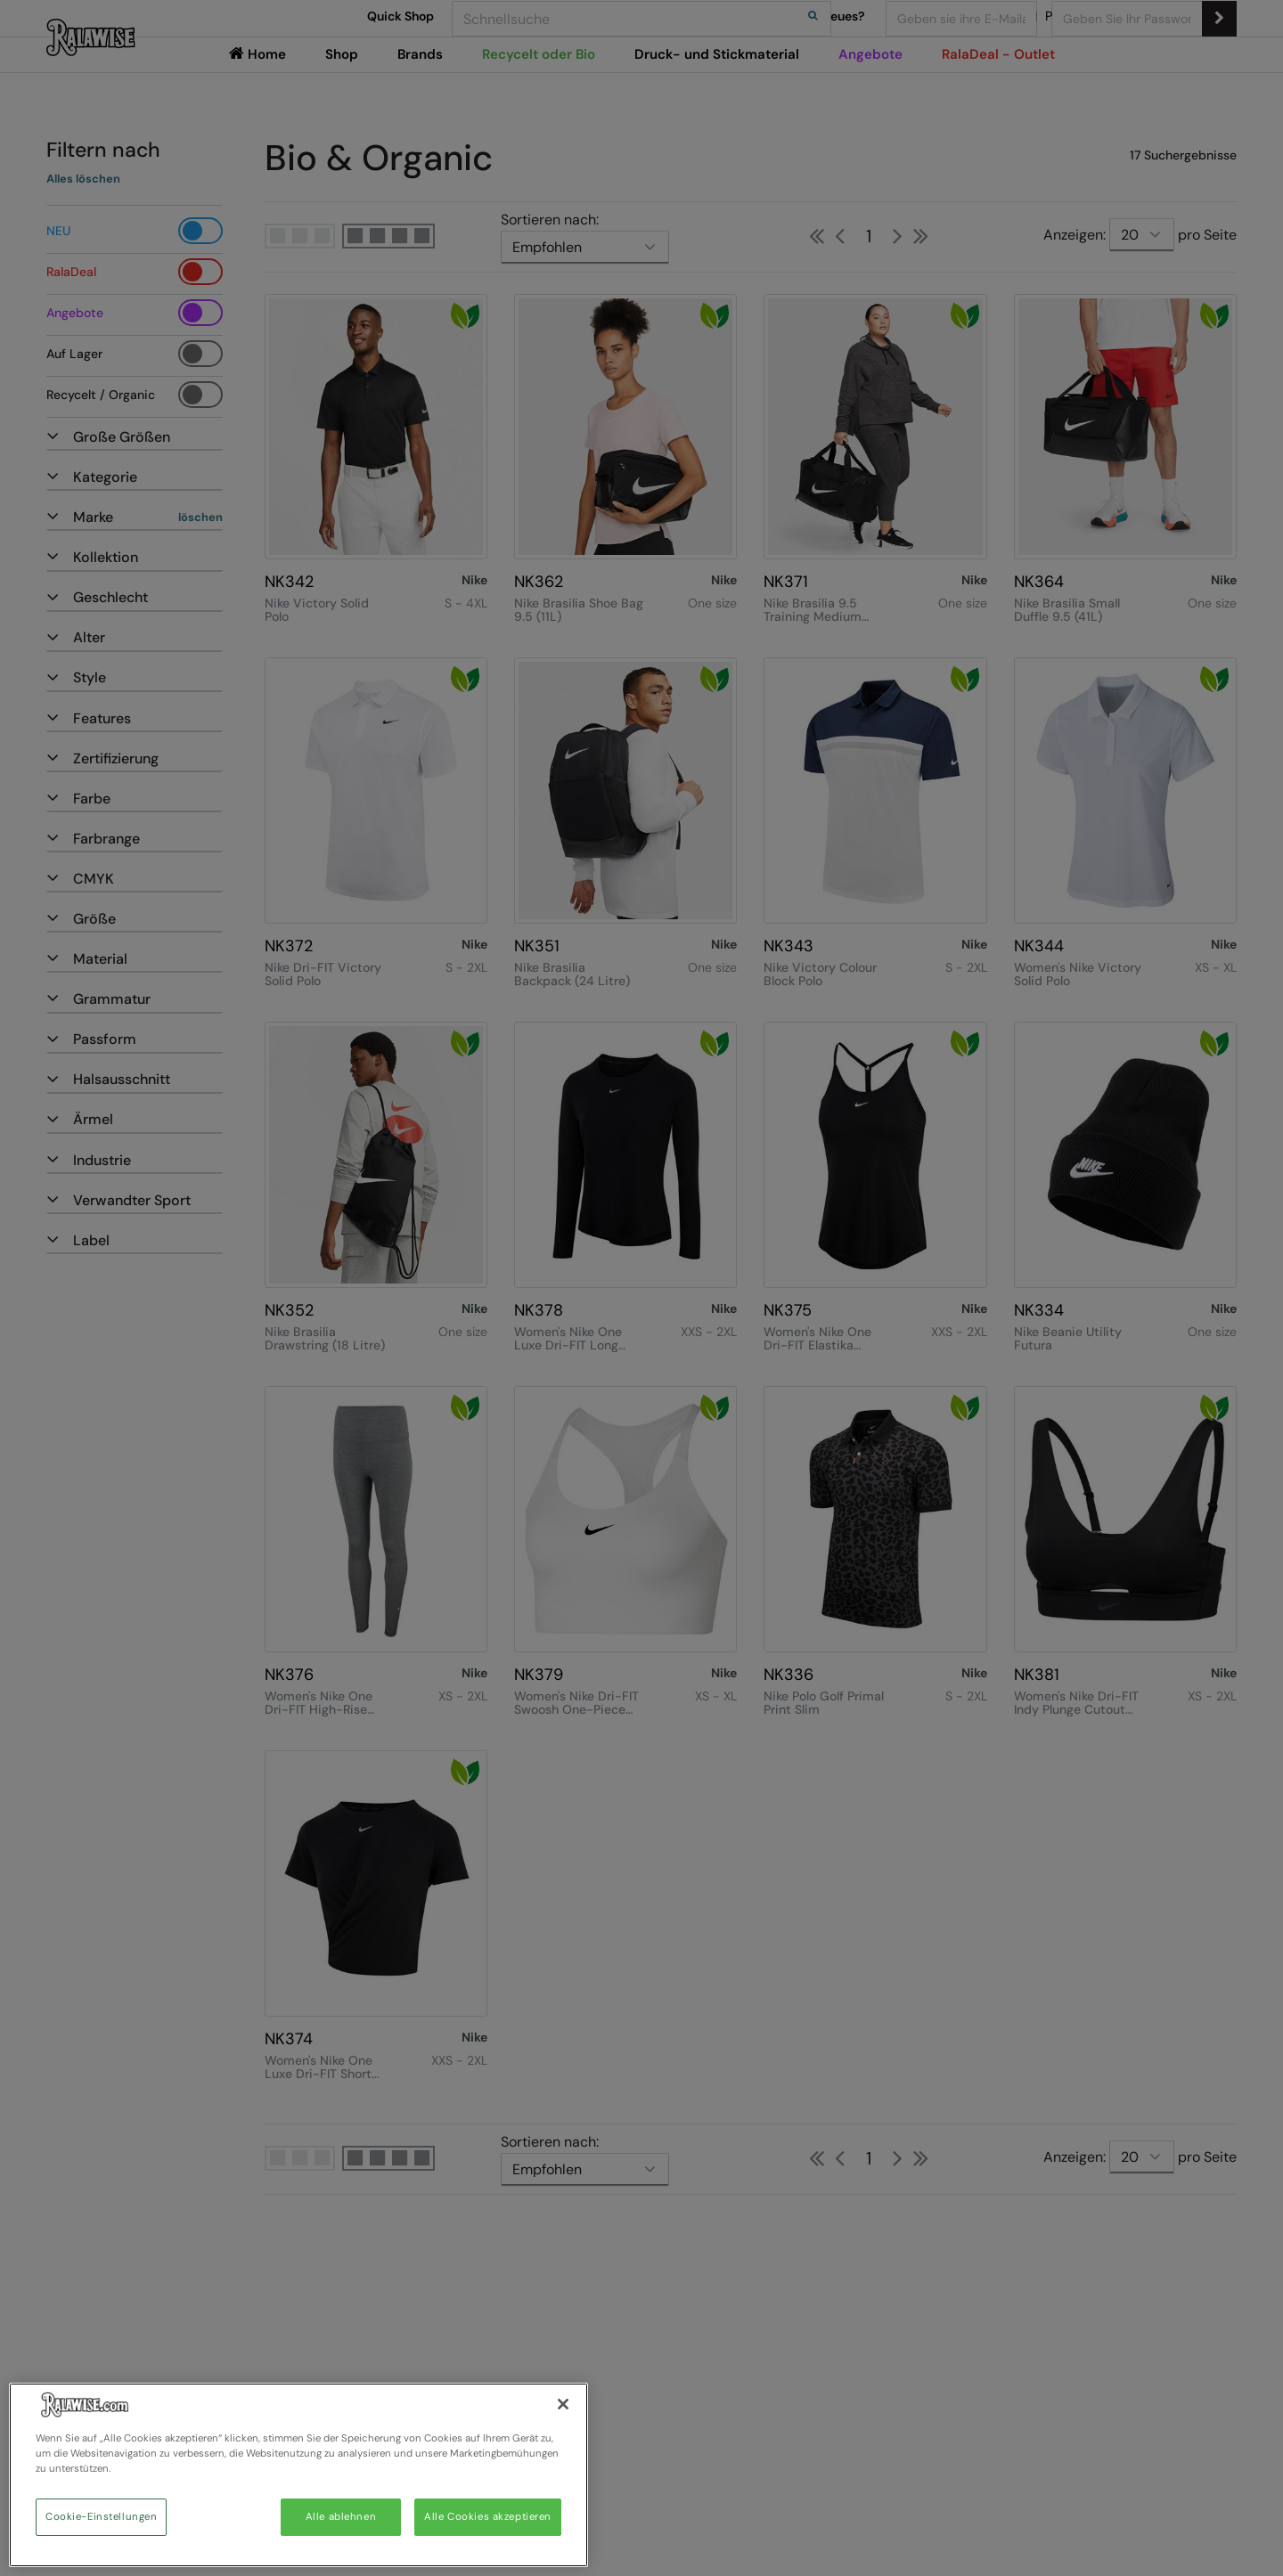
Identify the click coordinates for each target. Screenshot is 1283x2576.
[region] (298, 2475)
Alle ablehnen (341, 2516)
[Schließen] (563, 2404)
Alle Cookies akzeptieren (488, 2516)
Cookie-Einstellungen (101, 2516)
